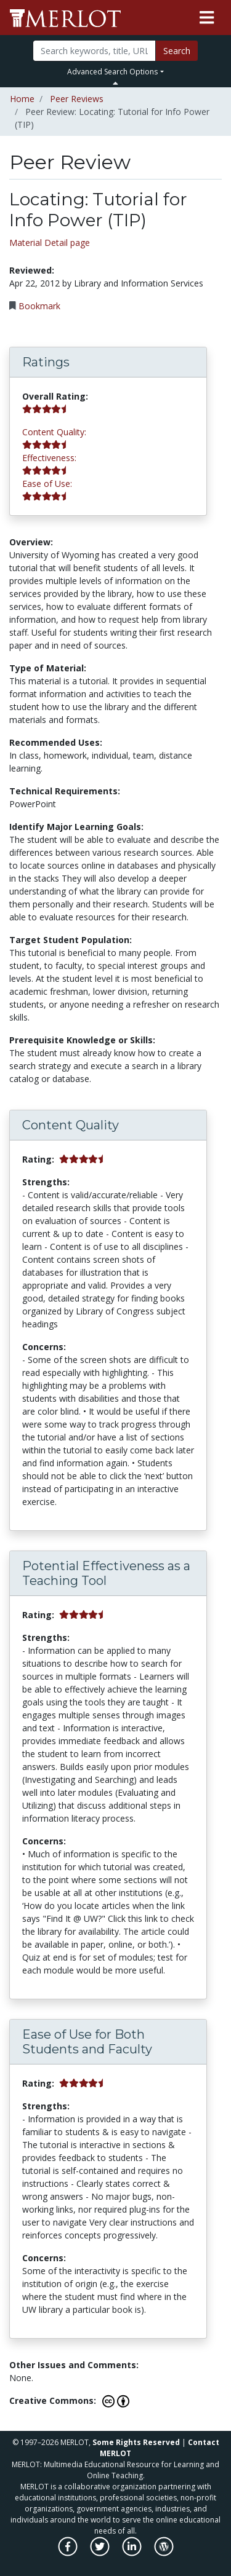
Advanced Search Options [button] (112, 71)
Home (22, 99)
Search (176, 51)
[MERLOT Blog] (164, 2553)
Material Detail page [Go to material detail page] (49, 242)
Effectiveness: (49, 458)
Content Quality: (54, 432)
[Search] (94, 50)
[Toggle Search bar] (115, 83)
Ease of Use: (47, 483)
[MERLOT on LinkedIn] (133, 2553)
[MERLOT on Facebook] (68, 2553)
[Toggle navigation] (206, 18)
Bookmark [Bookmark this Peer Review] (39, 306)
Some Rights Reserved (136, 2442)
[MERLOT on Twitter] (100, 2553)
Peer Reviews (76, 99)
